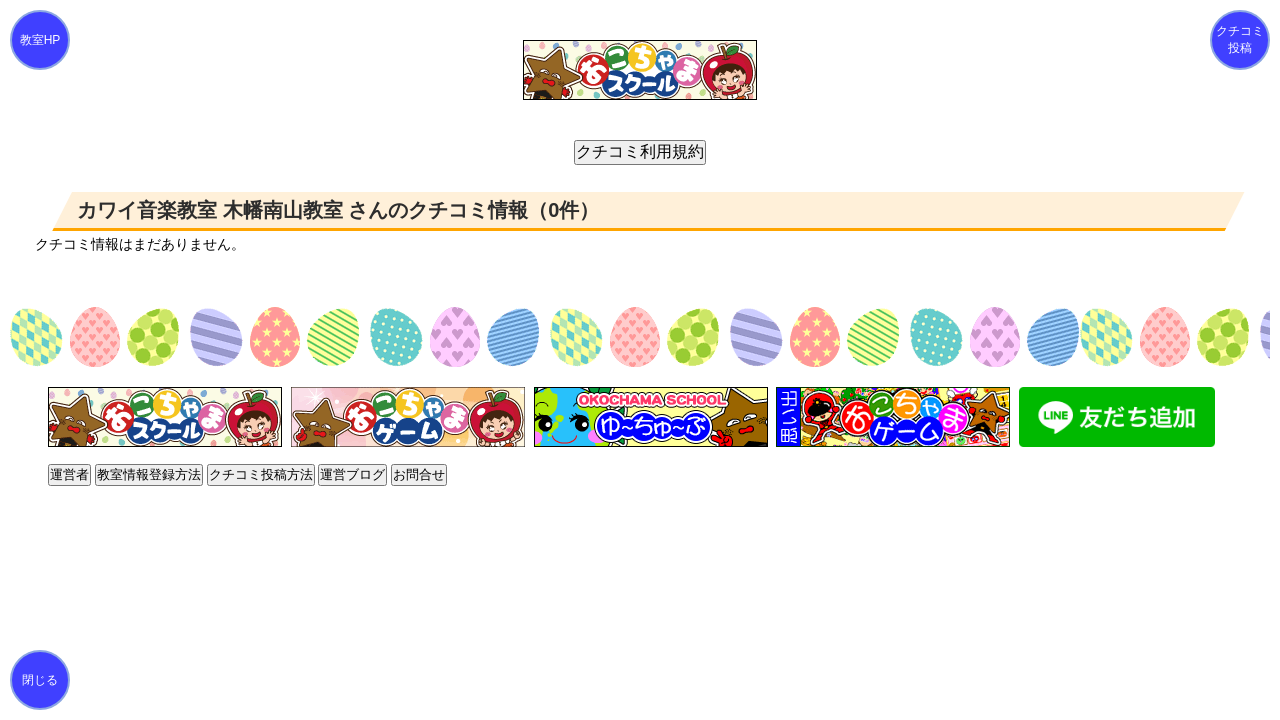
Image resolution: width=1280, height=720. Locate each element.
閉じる (40, 680)
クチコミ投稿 (1240, 39)
